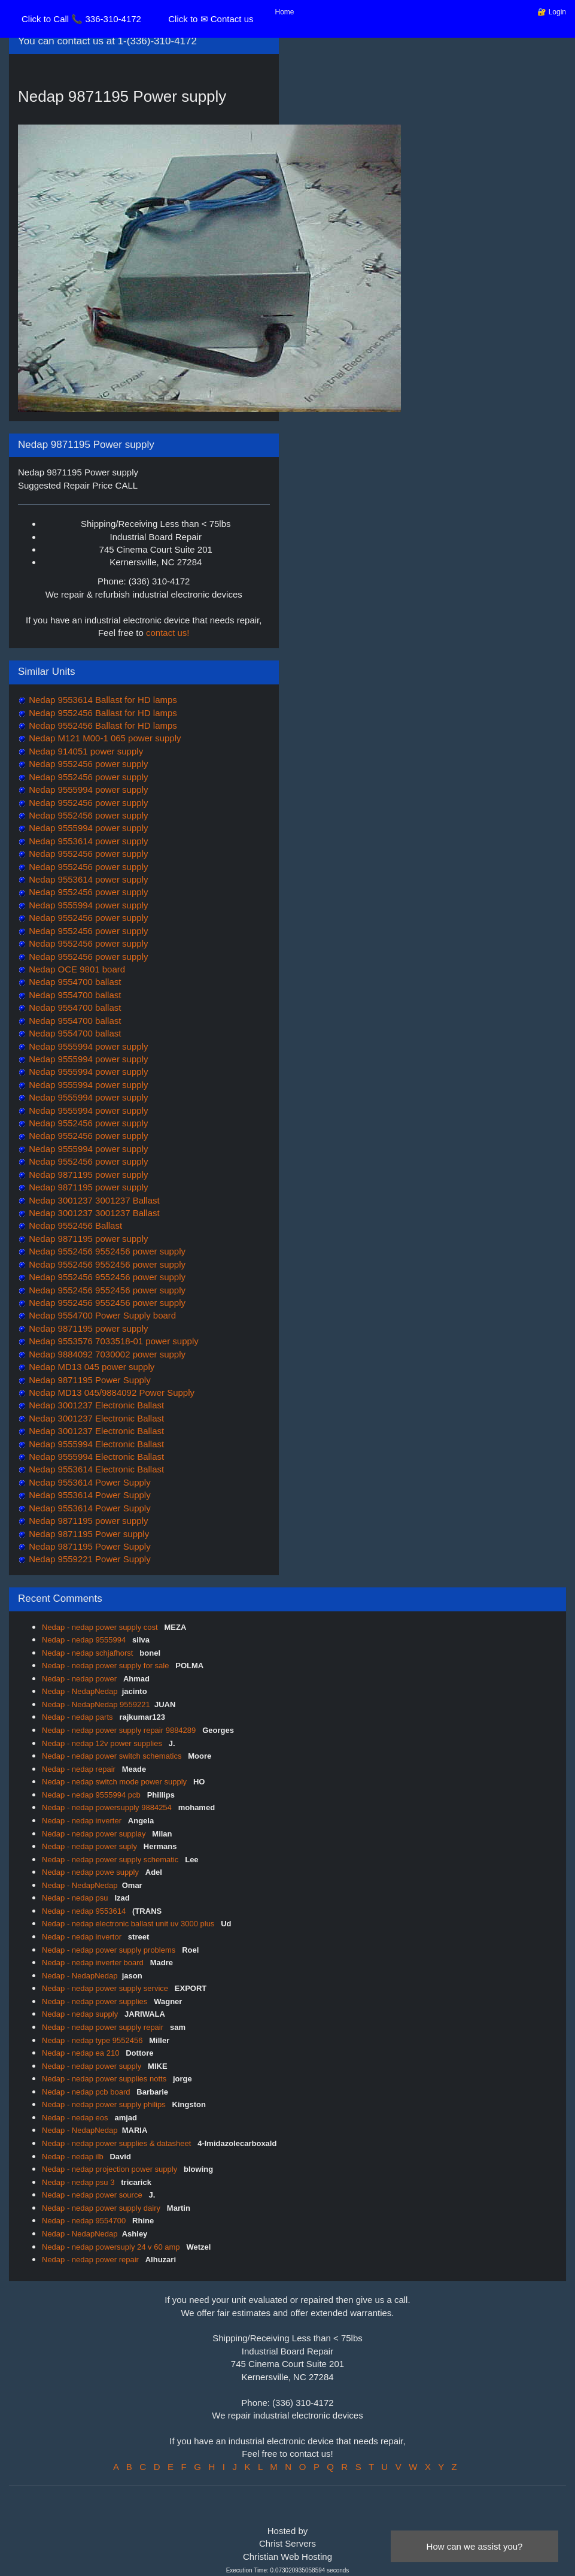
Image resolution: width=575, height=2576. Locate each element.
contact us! (168, 633)
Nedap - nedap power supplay (95, 1833)
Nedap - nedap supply (81, 2014)
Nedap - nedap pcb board (87, 2091)
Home (284, 12)
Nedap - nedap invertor (83, 1936)
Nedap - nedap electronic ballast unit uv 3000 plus (129, 1923)
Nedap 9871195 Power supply (87, 1534)
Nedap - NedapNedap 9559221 (96, 1704)
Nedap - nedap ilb (73, 2156)
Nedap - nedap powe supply (91, 1872)
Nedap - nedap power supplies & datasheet (117, 2143)
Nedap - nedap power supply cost (101, 1627)
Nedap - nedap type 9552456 (93, 2040)
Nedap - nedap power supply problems (110, 1949)
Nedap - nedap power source (93, 2194)
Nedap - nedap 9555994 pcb (92, 1794)
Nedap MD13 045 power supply (90, 1367)
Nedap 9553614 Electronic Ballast (95, 1469)
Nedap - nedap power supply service (106, 1988)
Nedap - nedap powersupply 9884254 (108, 1807)
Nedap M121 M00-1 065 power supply (103, 738)
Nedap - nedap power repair (91, 2259)
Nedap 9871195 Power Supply (88, 1380)
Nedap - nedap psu (76, 1897)
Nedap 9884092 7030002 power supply (105, 1354)
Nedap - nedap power (80, 1678)
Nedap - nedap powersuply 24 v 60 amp (112, 2246)
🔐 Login (551, 12)
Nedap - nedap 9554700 (85, 2220)
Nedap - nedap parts (78, 1717)
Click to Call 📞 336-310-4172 (81, 19)
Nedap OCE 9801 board (75, 969)
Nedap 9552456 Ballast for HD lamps (101, 713)
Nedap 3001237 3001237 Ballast (93, 1200)
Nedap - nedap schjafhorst (88, 1652)
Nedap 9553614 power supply (87, 841)
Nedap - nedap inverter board (93, 1962)
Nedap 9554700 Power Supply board (101, 1315)
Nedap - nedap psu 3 (79, 2182)
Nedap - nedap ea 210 (81, 2052)
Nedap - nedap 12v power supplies (103, 1743)
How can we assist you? (475, 2546)
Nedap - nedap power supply (93, 2066)
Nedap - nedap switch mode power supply (115, 1781)
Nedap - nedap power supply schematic (111, 1859)
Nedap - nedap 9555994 (85, 1639)
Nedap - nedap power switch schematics (113, 1755)
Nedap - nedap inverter (83, 1820)
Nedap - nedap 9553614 (85, 1911)
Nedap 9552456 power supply (87, 764)
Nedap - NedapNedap (79, 1691)
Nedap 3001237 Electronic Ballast (95, 1405)
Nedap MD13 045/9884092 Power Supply (110, 1392)
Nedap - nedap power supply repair (104, 2027)
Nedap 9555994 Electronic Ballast (95, 1444)
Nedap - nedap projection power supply (111, 2169)
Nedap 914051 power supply (84, 751)
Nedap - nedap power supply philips (105, 2104)
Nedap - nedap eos (76, 2117)
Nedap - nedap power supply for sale (106, 1665)
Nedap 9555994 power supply (87, 789)
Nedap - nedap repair (79, 1769)
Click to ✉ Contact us (210, 19)
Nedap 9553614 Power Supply (88, 1482)
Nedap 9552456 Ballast (74, 1225)
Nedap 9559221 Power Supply (88, 1559)
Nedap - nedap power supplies (96, 2001)
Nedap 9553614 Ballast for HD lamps (101, 700)
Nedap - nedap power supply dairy (102, 2208)
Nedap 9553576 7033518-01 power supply (112, 1341)
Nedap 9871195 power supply (87, 1174)
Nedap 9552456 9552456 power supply (105, 1251)
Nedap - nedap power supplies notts (105, 2078)
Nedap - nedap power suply (90, 1846)
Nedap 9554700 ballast (73, 982)
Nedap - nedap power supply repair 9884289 (120, 1730)
